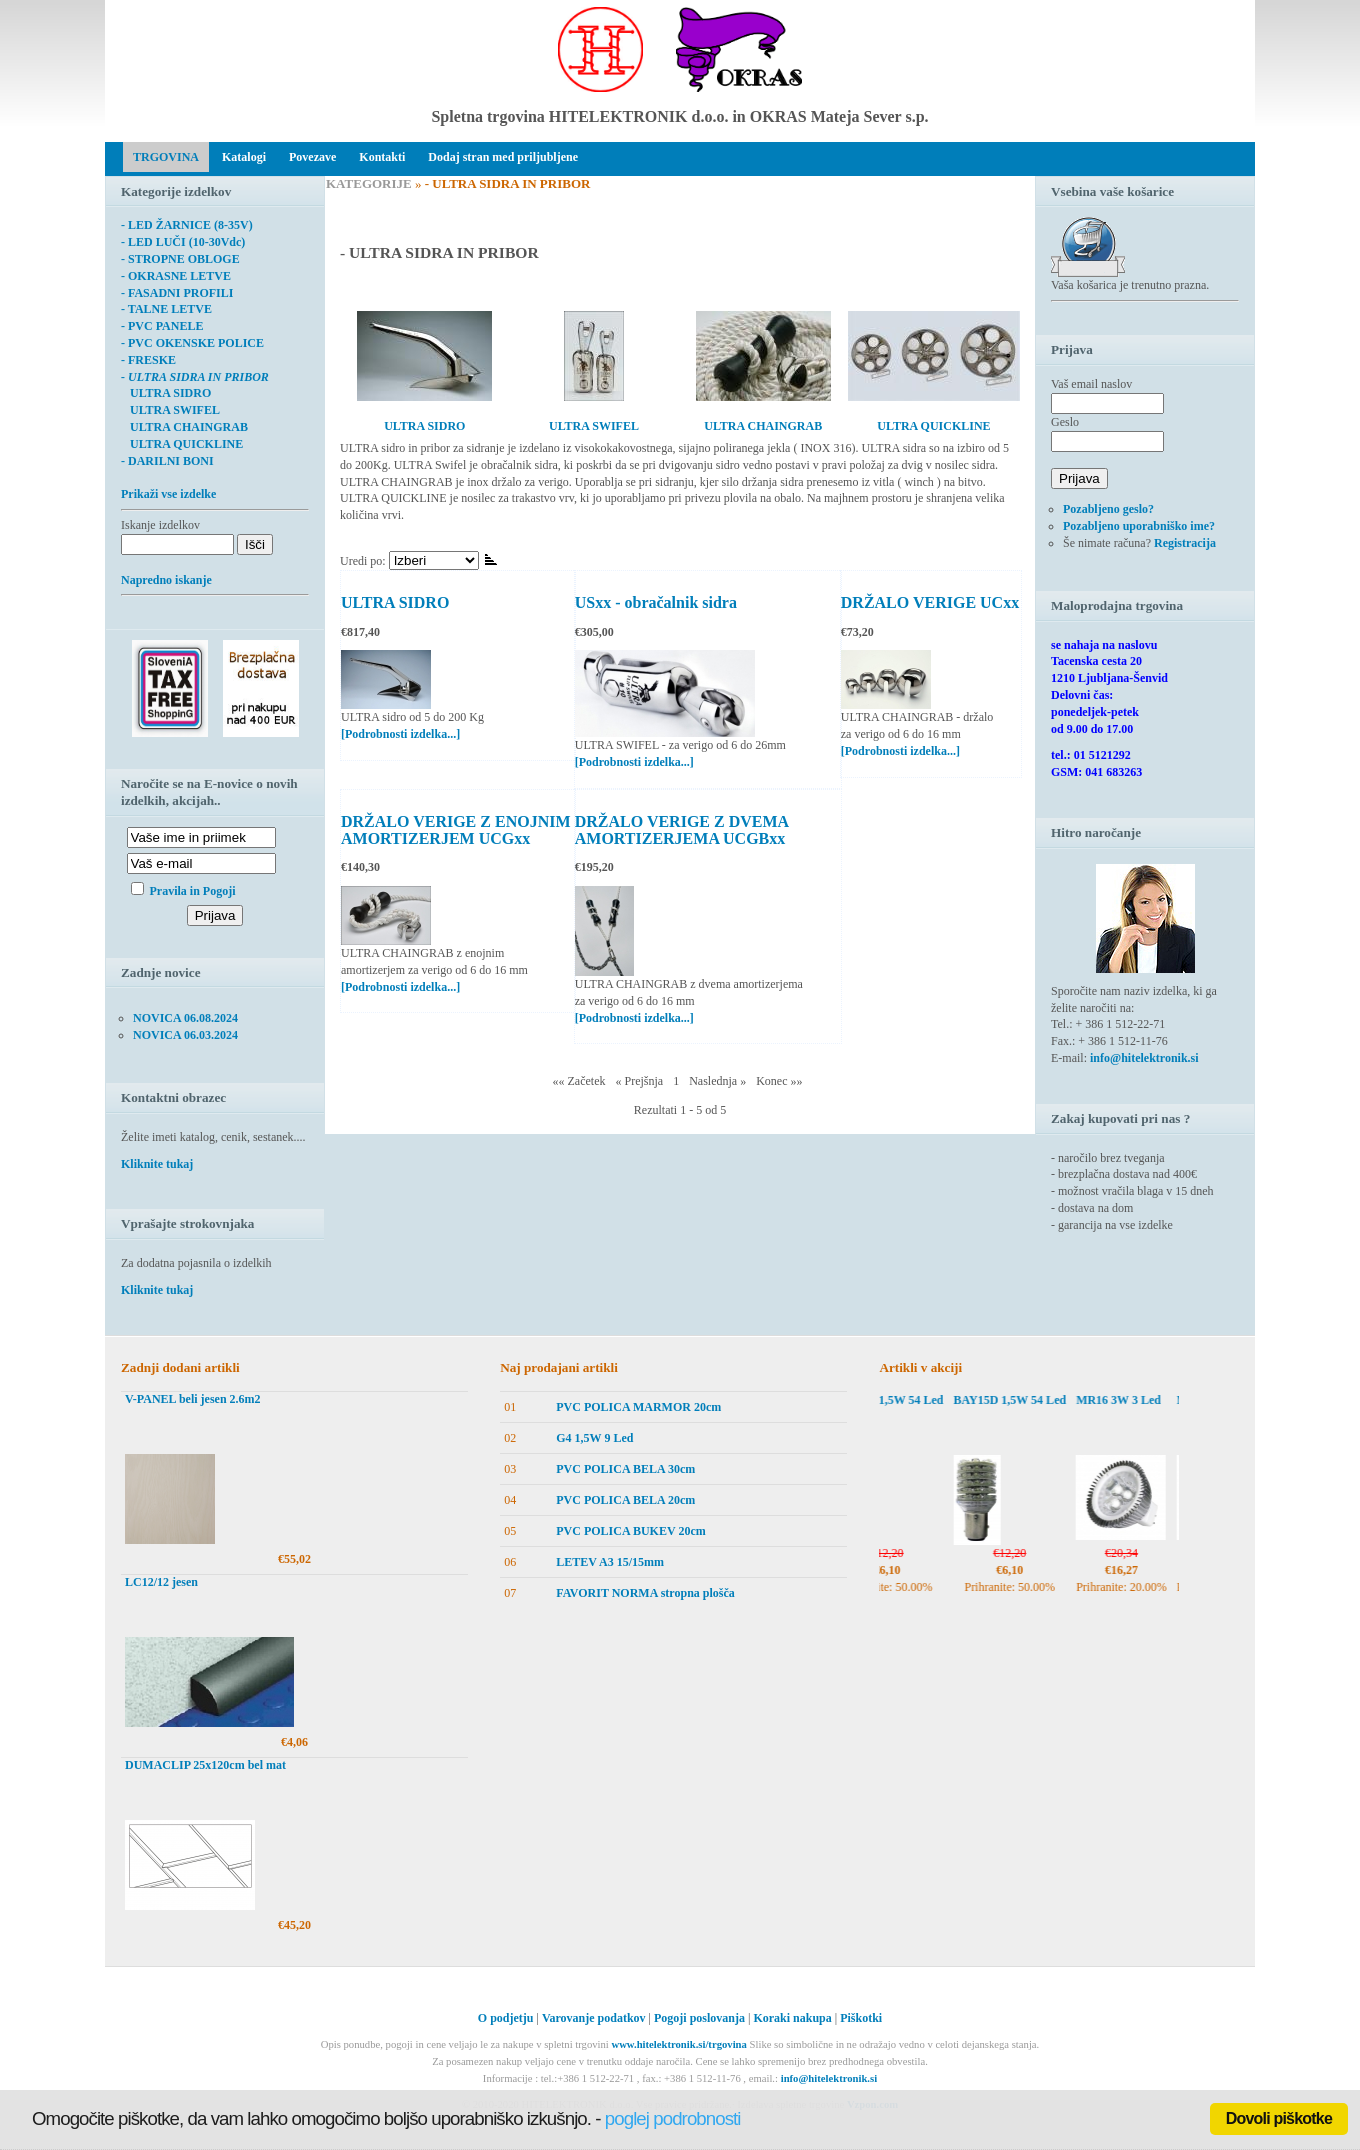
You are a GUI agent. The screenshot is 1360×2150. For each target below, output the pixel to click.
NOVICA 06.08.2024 (185, 1018)
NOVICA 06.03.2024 (185, 1035)
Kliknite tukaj (157, 1164)
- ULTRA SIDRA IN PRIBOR (195, 377)
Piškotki (861, 2018)
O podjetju (506, 2018)
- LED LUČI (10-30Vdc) (183, 242)
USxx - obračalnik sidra (656, 602)
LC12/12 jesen (161, 1582)
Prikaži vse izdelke (168, 494)
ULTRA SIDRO (395, 602)
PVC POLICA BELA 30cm (625, 1469)
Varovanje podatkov (594, 2018)
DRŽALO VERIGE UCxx (930, 602)
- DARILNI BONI (167, 461)
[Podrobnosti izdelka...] (400, 734)
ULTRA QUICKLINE (182, 444)
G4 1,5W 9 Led (594, 1438)
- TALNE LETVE (166, 309)
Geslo (1065, 422)
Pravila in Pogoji (193, 891)
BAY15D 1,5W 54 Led (915, 1400)
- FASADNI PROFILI (177, 293)
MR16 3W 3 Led (1147, 1400)
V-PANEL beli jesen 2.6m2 (193, 1399)
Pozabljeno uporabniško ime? (1139, 526)
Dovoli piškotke (1279, 2118)
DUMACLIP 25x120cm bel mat (205, 1765)
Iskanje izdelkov (160, 525)
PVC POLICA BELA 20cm (625, 1500)
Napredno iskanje (166, 580)
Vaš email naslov (1091, 384)
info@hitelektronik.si (1144, 1058)
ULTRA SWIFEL (170, 410)
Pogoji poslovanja (699, 2018)
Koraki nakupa (792, 2018)
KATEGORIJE (369, 183)
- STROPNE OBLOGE (180, 259)
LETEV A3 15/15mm (610, 1562)
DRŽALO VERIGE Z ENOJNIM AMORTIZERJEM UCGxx (456, 830)
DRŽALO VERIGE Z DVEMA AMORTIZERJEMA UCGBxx (682, 830)
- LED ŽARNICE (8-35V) (187, 225)
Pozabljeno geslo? (1108, 509)
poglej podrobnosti (673, 2118)
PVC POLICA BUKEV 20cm (630, 1531)
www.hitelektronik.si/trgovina (678, 2044)
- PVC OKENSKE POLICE (192, 343)
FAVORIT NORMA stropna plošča (645, 1593)
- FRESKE (148, 360)
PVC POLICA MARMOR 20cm (638, 1407)
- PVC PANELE (162, 326)
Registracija (1185, 543)
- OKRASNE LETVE (176, 276)
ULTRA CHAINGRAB (184, 427)
